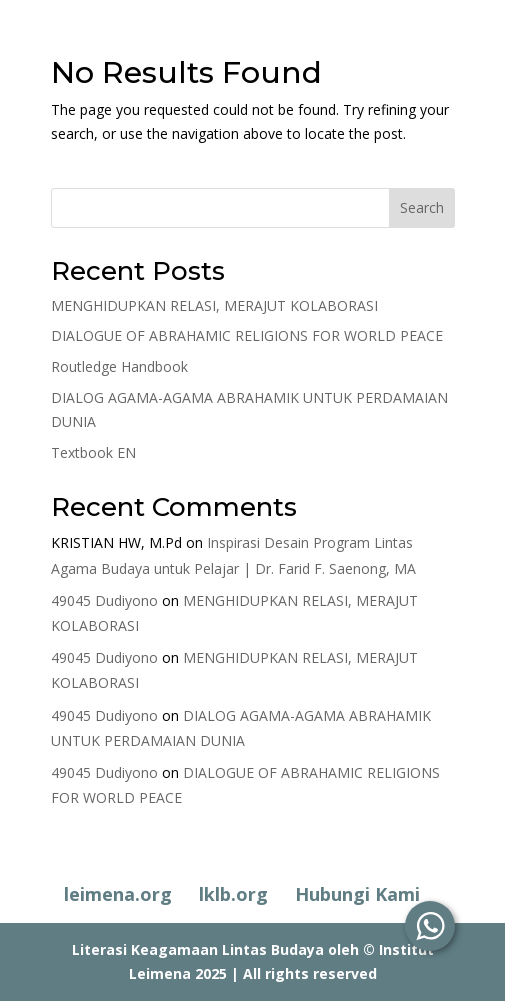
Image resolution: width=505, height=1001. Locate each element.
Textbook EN (93, 452)
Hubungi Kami (357, 894)
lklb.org (233, 894)
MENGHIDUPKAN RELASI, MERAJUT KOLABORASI (214, 305)
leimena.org (118, 894)
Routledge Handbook (119, 366)
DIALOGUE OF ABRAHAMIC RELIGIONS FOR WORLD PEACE (247, 335)
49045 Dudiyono (104, 600)
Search (422, 207)
